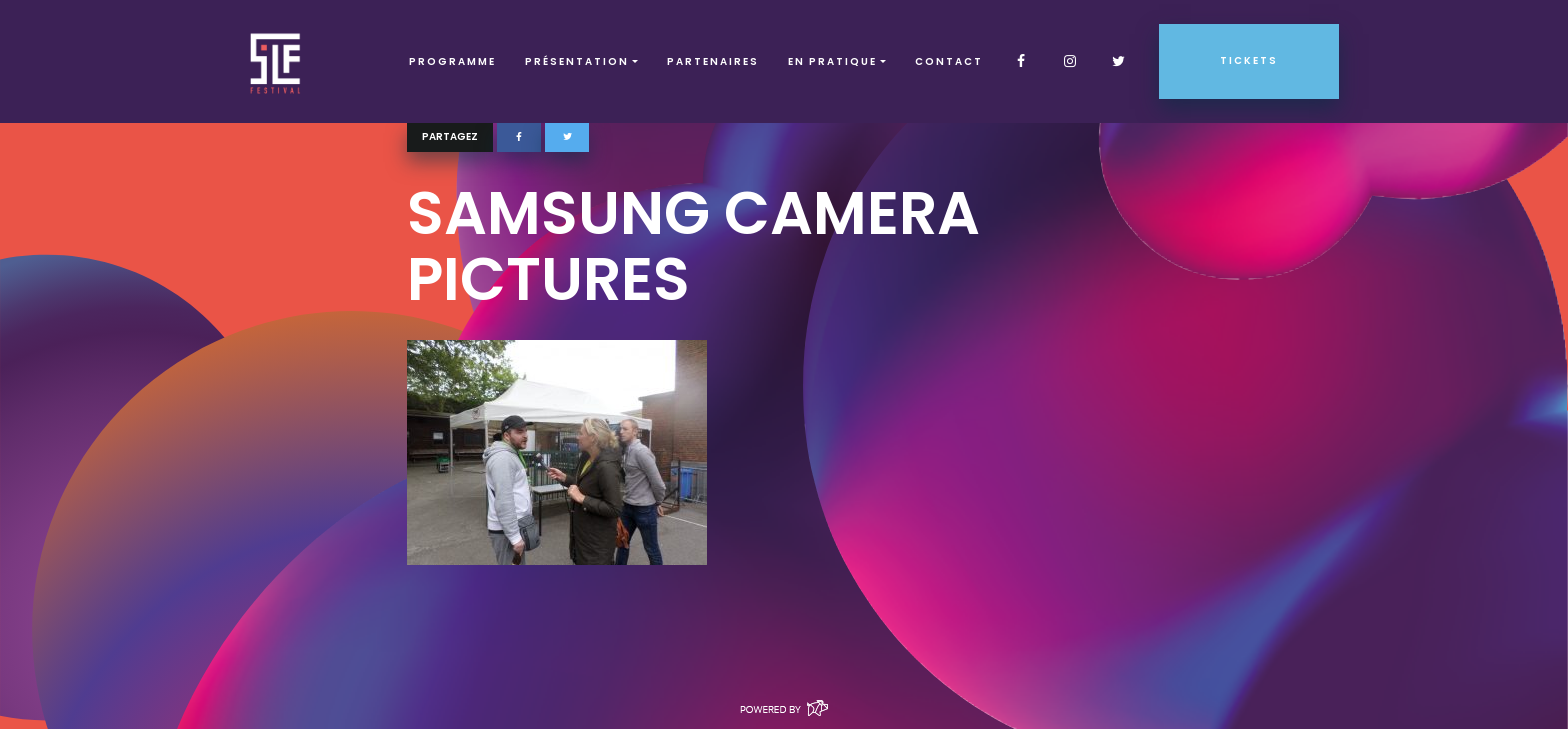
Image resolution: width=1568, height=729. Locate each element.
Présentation (577, 61)
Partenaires (713, 61)
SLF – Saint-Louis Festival (276, 61)
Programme (452, 61)
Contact (949, 61)
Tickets (1249, 60)
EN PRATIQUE (832, 61)
